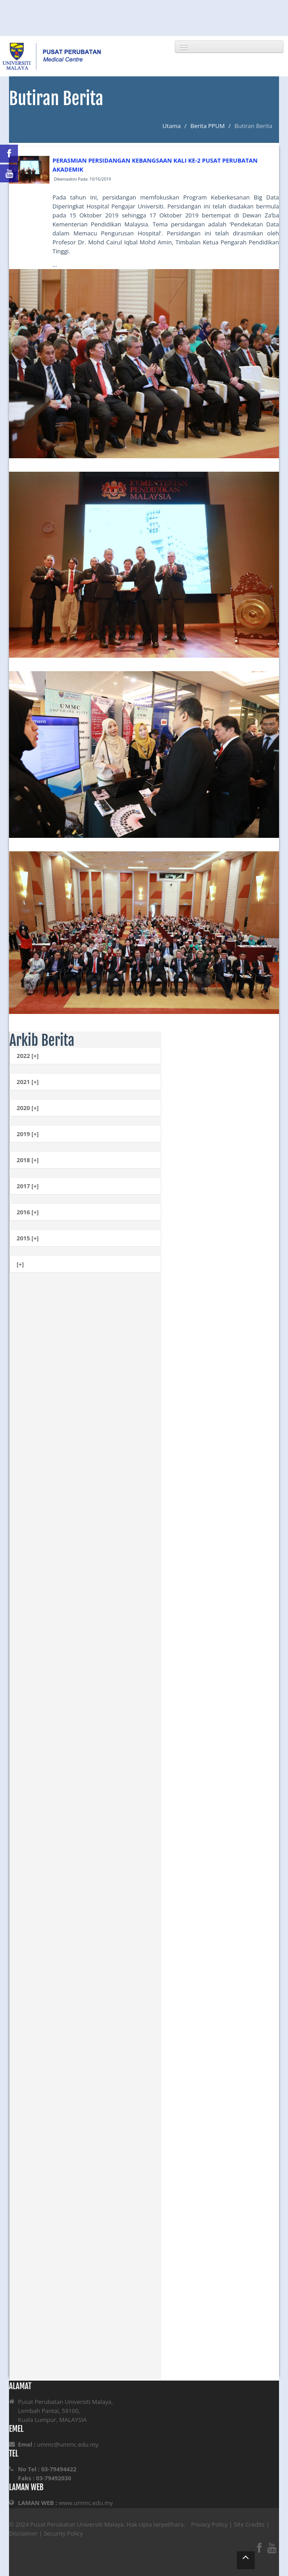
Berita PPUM (208, 126)
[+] (20, 1264)
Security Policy (63, 2533)
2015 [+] (28, 1238)
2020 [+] (28, 1108)
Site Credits (249, 2524)
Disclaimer (23, 2533)
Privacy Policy (209, 2524)
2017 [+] (28, 1186)
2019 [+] (28, 1134)
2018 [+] (28, 1160)
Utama (172, 126)
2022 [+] (28, 1056)
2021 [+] (28, 1082)
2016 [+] (28, 1212)
